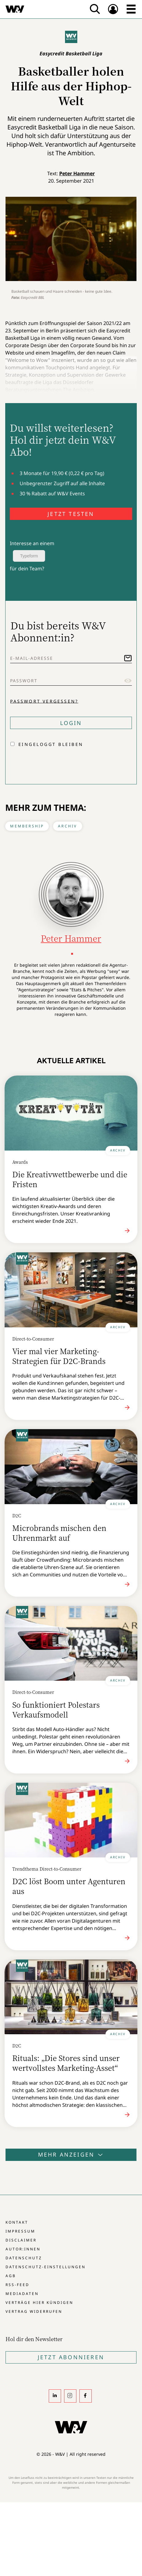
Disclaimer (21, 2240)
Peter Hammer (77, 173)
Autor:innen (23, 2249)
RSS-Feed (17, 2284)
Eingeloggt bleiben (50, 744)
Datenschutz (24, 2258)
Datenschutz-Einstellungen (46, 2266)
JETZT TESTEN (71, 513)
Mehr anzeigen (71, 2154)
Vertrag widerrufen (34, 2311)
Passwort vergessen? (44, 701)
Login (71, 723)
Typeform (29, 555)
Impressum (20, 2231)
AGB (11, 2275)
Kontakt (17, 2222)
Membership (27, 826)
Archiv (67, 826)
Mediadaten (22, 2293)
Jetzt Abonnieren (71, 2357)
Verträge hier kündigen (39, 2302)
